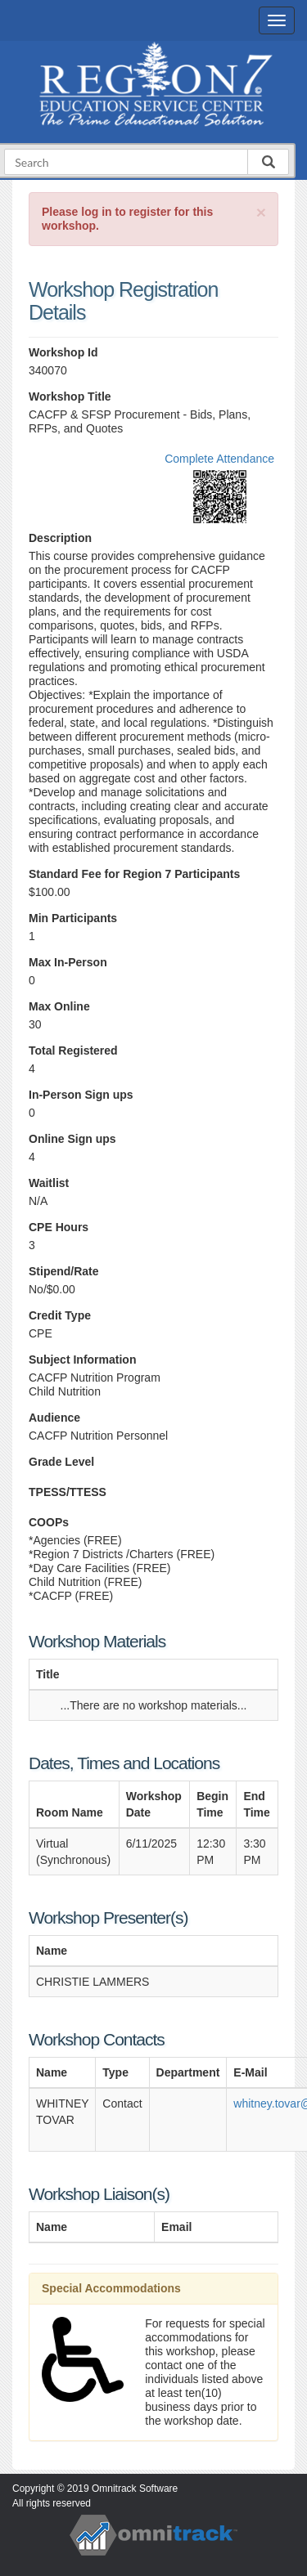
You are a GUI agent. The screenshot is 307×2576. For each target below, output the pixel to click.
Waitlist (49, 1182)
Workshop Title (70, 396)
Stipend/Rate (64, 1271)
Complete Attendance (219, 458)
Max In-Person (68, 962)
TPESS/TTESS (67, 1492)
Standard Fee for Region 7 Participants (134, 873)
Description (60, 537)
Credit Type (60, 1315)
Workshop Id (63, 352)
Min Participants (73, 918)
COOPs (49, 1522)
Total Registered (73, 1050)
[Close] (261, 212)
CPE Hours (58, 1227)
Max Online (59, 1006)
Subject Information (82, 1359)
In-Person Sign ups (81, 1094)
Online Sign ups (72, 1138)
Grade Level (61, 1461)
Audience (54, 1417)
